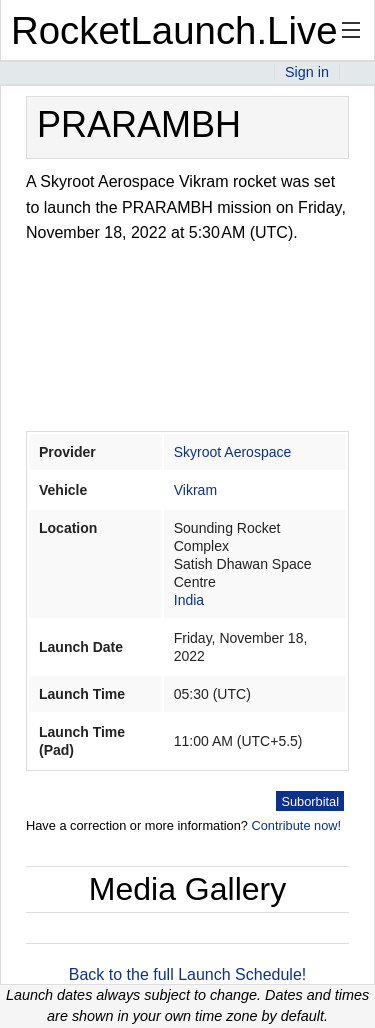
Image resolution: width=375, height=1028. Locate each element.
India (189, 600)
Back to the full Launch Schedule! (188, 974)
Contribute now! (296, 825)
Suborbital (310, 801)
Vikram (195, 490)
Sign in (307, 72)
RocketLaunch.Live (174, 30)
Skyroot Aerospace (233, 452)
